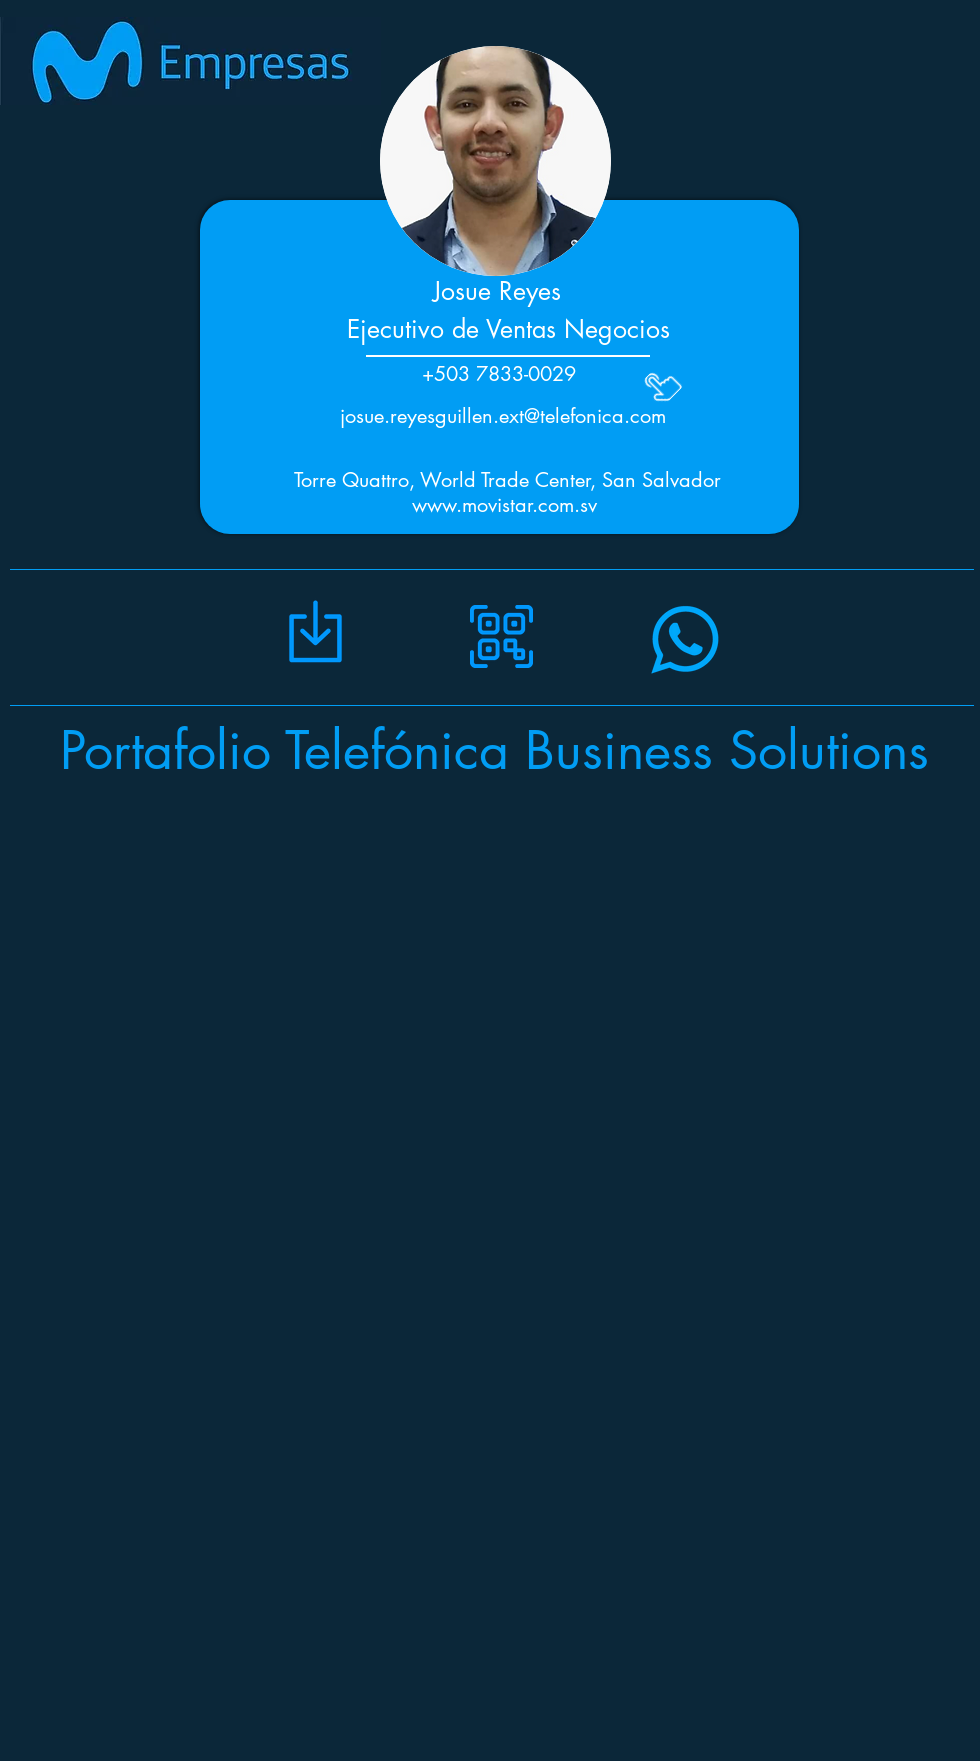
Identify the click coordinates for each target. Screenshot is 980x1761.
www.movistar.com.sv (504, 505)
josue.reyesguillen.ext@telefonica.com (503, 416)
